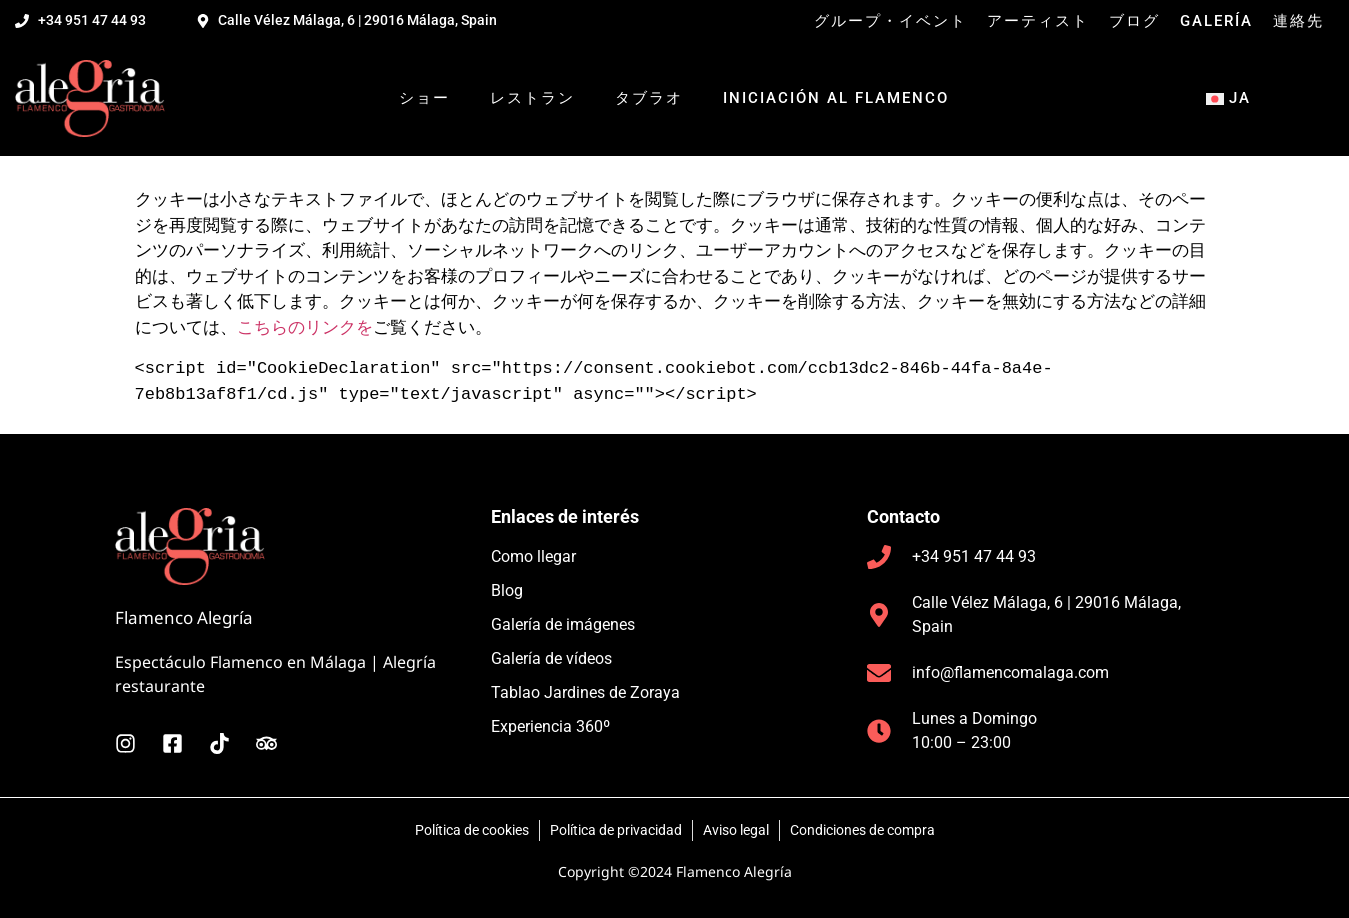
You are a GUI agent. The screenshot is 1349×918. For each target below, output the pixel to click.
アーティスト (1038, 21)
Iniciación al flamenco (836, 98)
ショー (424, 98)
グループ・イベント (890, 21)
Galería (1216, 21)
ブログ (1134, 21)
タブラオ (649, 98)
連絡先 (1298, 21)
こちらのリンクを (305, 326)
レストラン (532, 98)
